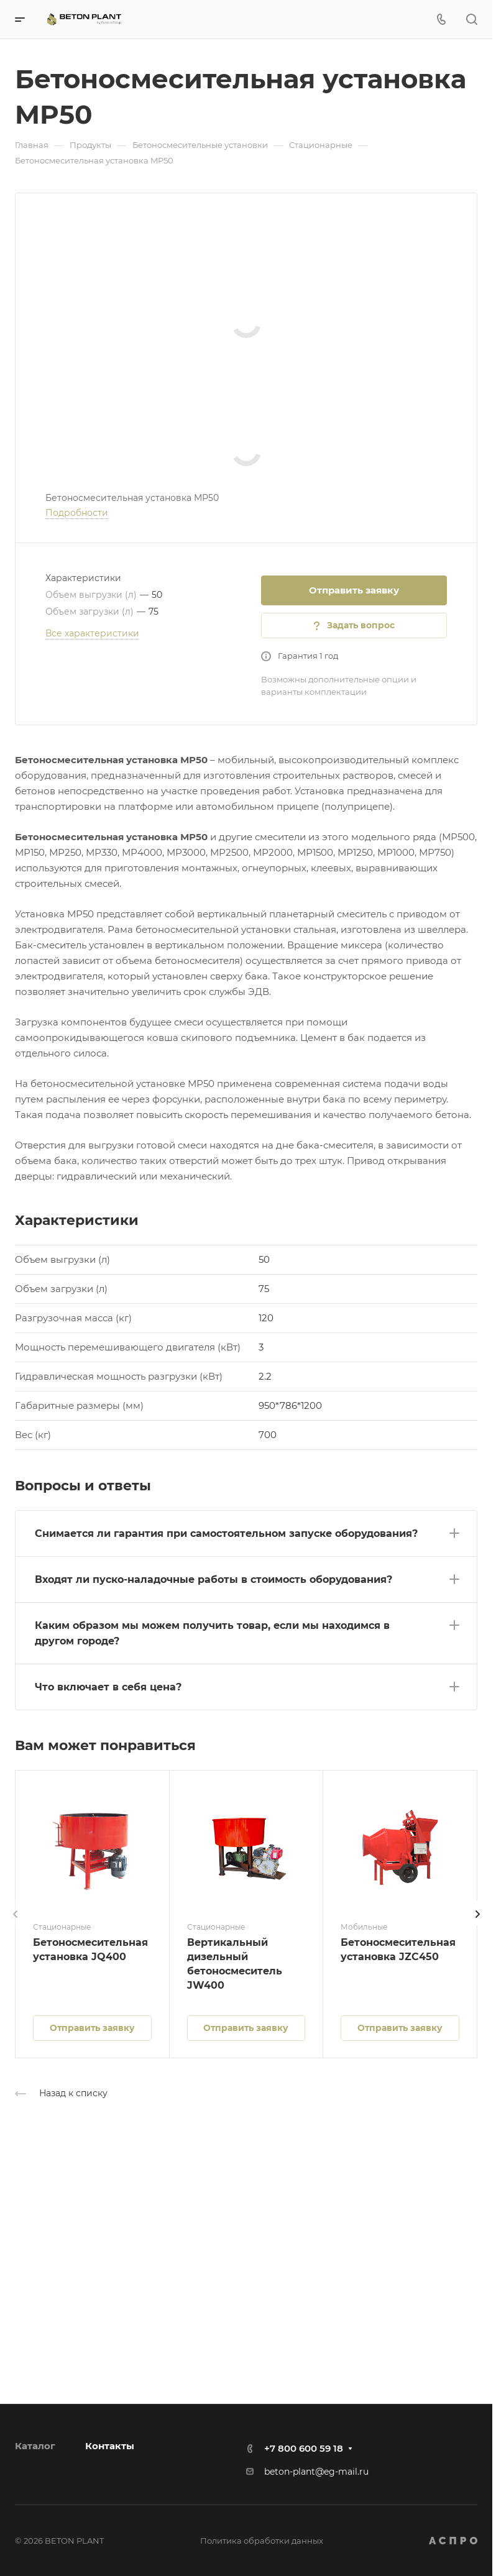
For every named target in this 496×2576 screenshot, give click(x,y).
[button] (246, 1531)
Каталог (35, 2446)
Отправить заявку (354, 590)
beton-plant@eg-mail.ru (316, 2471)
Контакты (109, 2446)
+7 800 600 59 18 (303, 2448)
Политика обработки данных (261, 2541)
